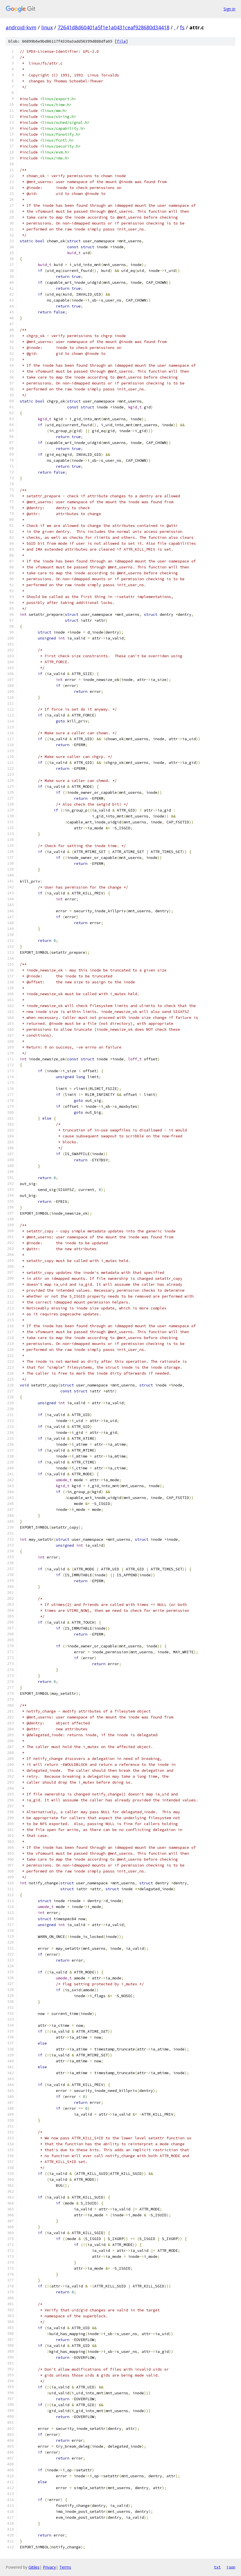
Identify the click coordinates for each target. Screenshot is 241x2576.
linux (47, 27)
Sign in (229, 9)
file (121, 41)
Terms (65, 2567)
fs (182, 27)
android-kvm (21, 27)
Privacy (49, 2567)
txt (217, 2567)
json (230, 2567)
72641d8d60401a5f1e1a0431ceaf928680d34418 (113, 27)
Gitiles (34, 2567)
